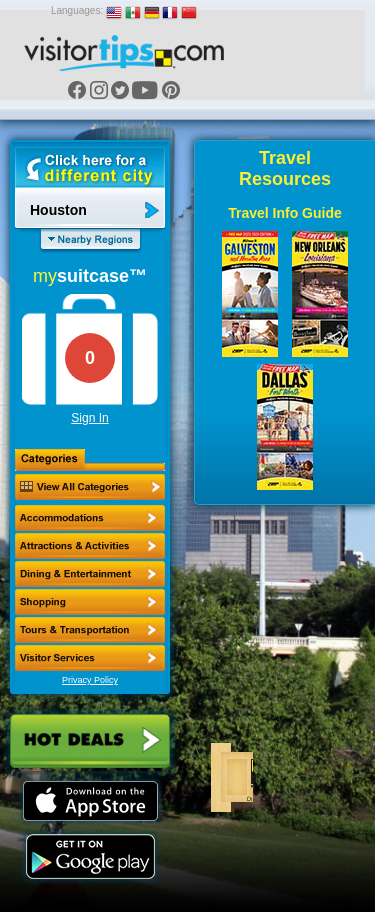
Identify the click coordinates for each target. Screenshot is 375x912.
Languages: (77, 10)
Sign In (89, 418)
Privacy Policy (90, 680)
